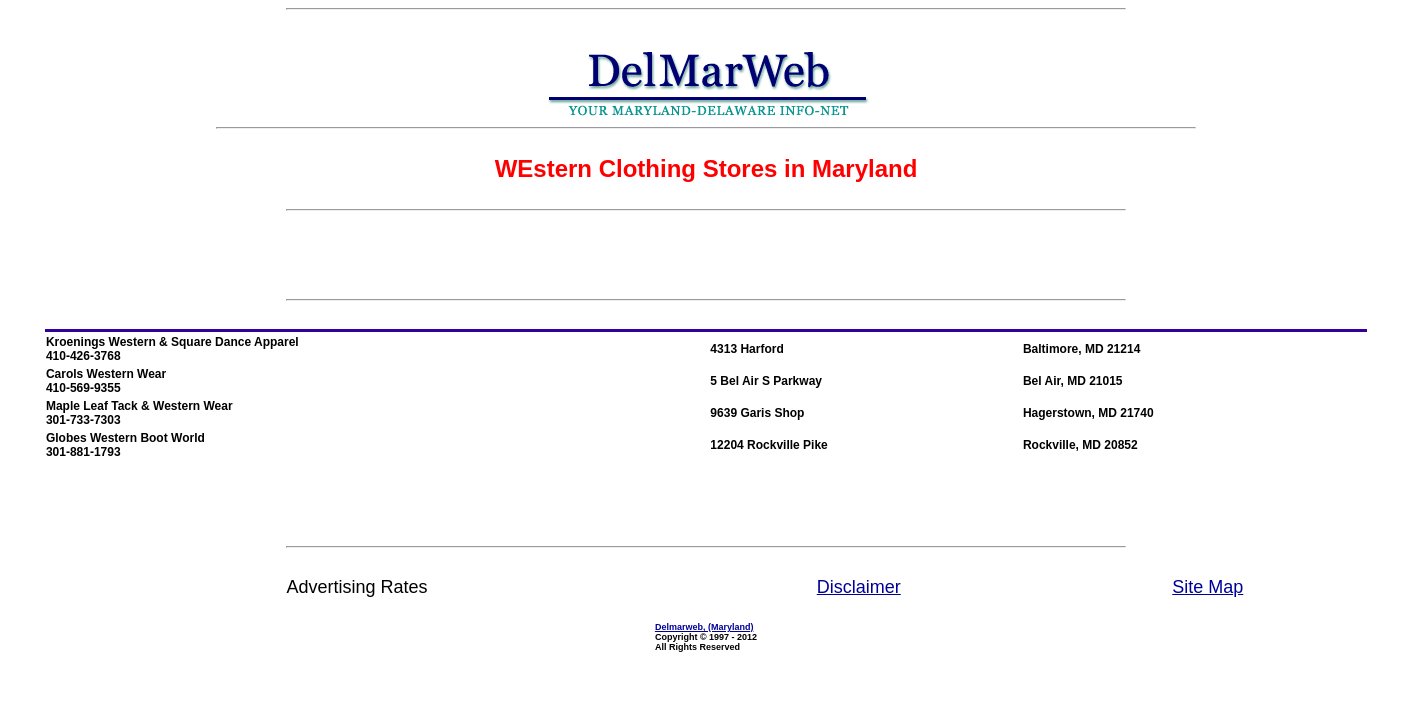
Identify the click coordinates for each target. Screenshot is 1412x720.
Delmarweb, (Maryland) (704, 627)
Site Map (1207, 587)
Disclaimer (859, 587)
